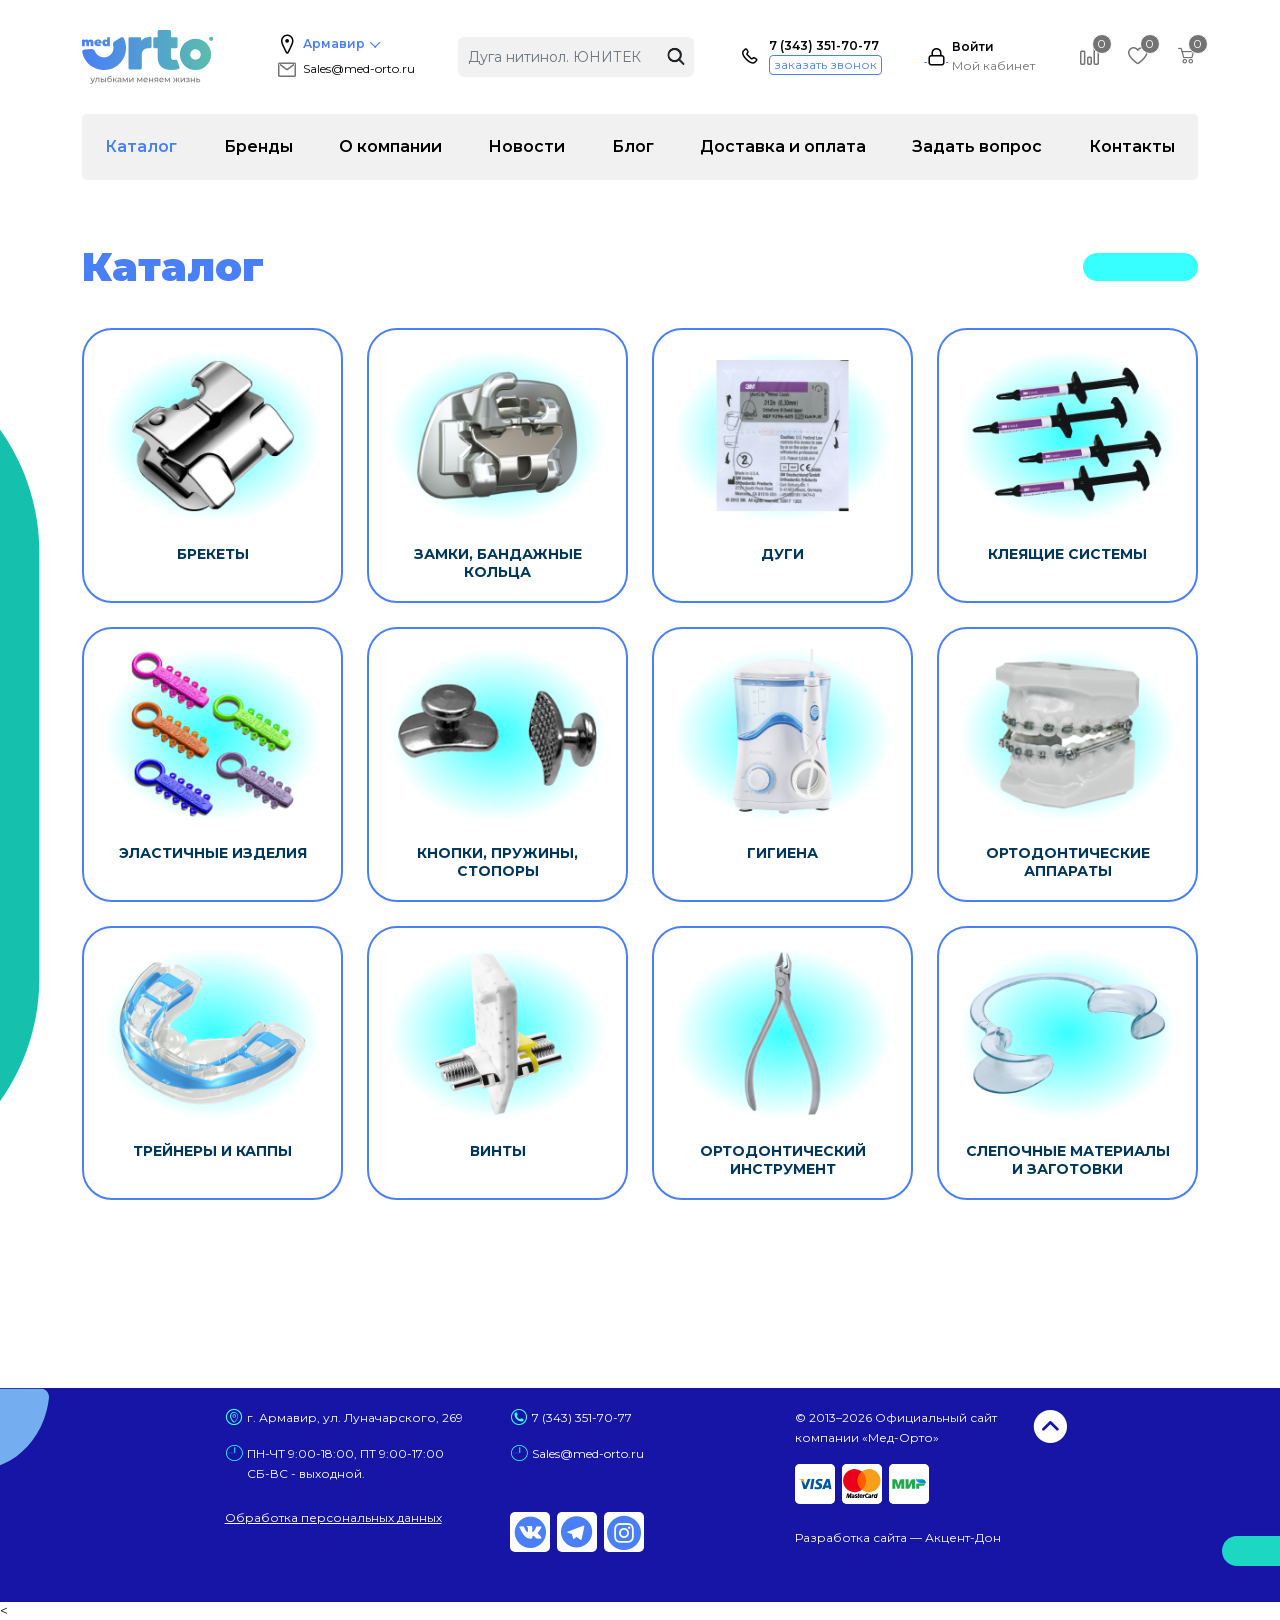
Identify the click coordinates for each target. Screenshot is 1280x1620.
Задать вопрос (977, 146)
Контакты (1132, 146)
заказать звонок (825, 64)
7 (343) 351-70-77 (824, 46)
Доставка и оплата (783, 146)
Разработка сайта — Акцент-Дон (898, 1537)
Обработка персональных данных (333, 1517)
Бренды (258, 146)
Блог (633, 146)
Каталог (141, 146)
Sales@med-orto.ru (345, 68)
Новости (526, 146)
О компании (390, 146)
